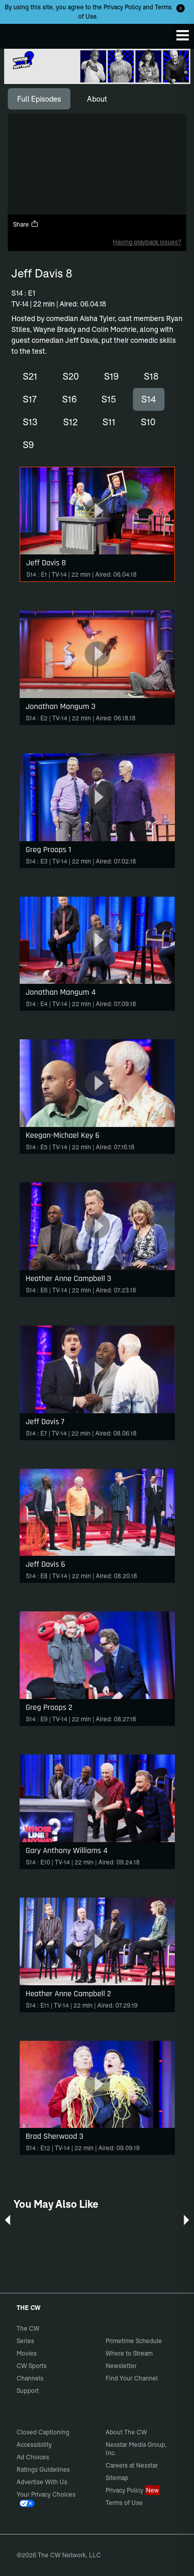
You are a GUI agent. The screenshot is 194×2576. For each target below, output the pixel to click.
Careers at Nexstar (132, 2465)
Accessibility (34, 2444)
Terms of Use (124, 2503)
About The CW (126, 2432)
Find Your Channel (132, 2378)
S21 (30, 376)
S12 (70, 422)
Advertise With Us (42, 2482)
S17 (30, 399)
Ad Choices (33, 2457)
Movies (27, 2353)
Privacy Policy (122, 7)
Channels (30, 2378)
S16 (69, 399)
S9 (28, 445)
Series (25, 2341)
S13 (30, 422)
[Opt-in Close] (180, 8)
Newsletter (121, 2366)
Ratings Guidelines (43, 2469)
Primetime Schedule (134, 2341)
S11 (108, 422)
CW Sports (32, 2366)
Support (28, 2390)
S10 (148, 422)
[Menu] (182, 35)
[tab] (39, 99)
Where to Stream (129, 2353)
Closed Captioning (43, 2432)
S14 (148, 399)
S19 (111, 376)
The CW (18, 33)
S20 (71, 376)
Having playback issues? (147, 242)
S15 (108, 399)
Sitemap (117, 2478)
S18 (151, 376)
